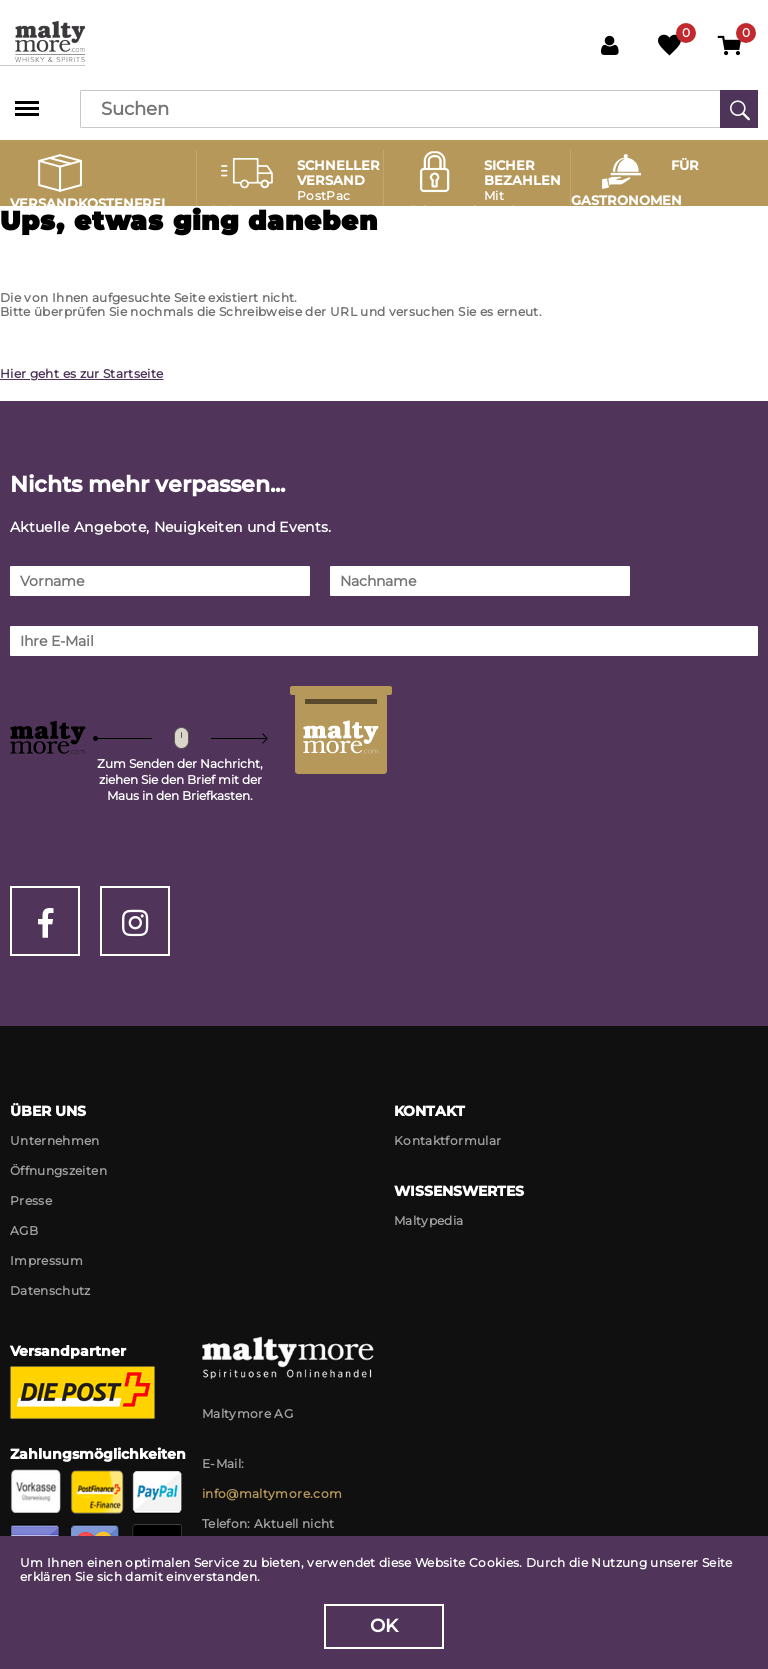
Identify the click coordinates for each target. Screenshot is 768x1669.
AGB (24, 1230)
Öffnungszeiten (58, 1170)
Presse (31, 1200)
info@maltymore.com (272, 1493)
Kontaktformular (447, 1140)
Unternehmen (55, 1140)
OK (384, 1626)
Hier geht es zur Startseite (81, 373)
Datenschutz (50, 1290)
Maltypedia (429, 1220)
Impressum (46, 1260)
